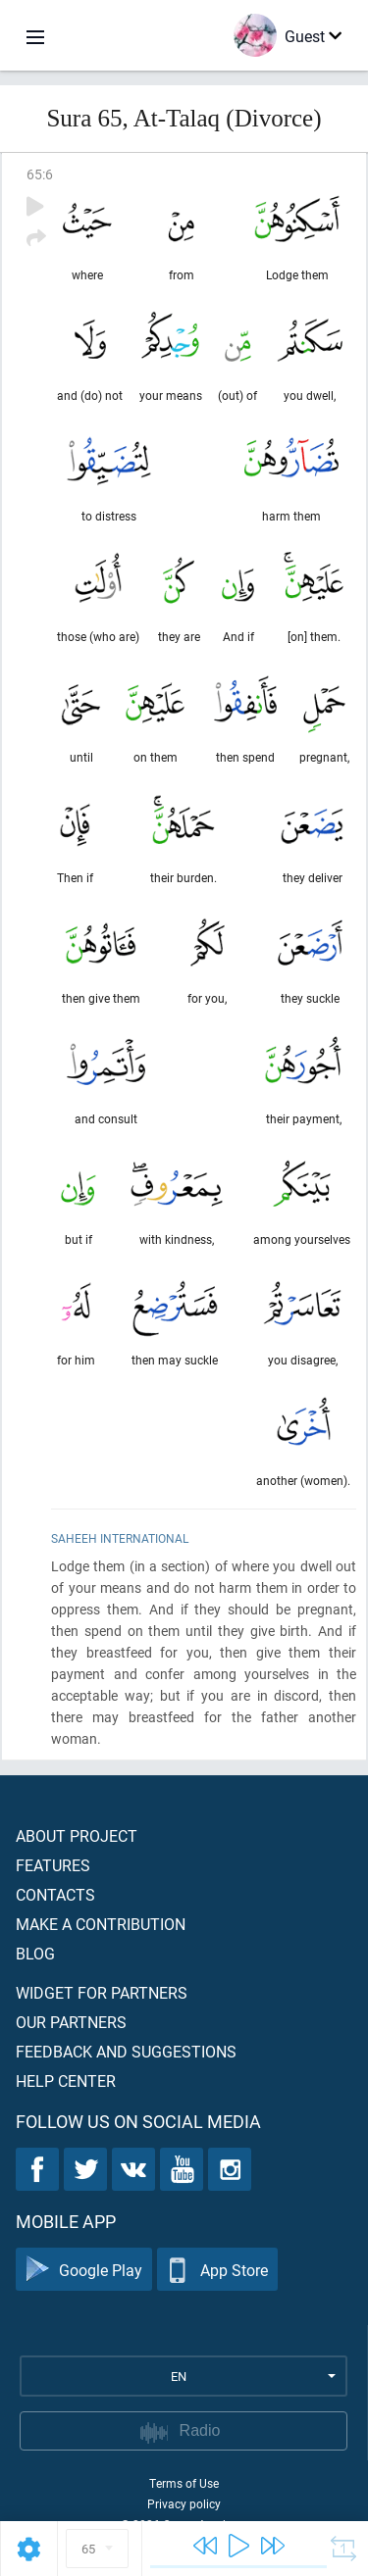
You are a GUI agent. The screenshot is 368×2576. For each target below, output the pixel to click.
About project (76, 1835)
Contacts (55, 1894)
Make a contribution (100, 1923)
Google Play (84, 2269)
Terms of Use (184, 2483)
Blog (35, 1953)
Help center (66, 2080)
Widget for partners (101, 1992)
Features (53, 1865)
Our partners (71, 2021)
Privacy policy (184, 2503)
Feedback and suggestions (126, 2051)
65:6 (39, 174)
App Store (217, 2269)
